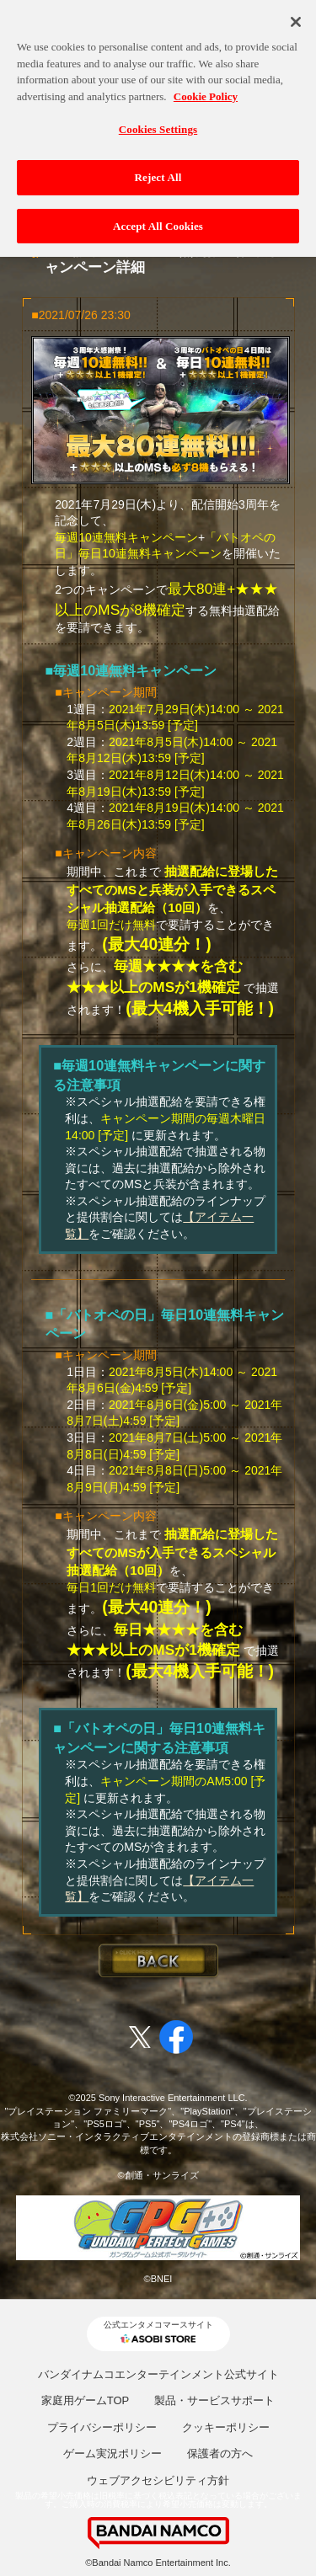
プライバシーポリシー (102, 2427)
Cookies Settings (158, 124)
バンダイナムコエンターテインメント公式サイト (158, 2374)
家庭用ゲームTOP (85, 2400)
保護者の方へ (220, 2453)
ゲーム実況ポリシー (112, 2453)
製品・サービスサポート (214, 2400)
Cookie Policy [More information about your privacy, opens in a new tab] (206, 90)
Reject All (158, 172)
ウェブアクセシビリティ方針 (158, 2480)
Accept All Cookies (158, 220)
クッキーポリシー (226, 2427)
